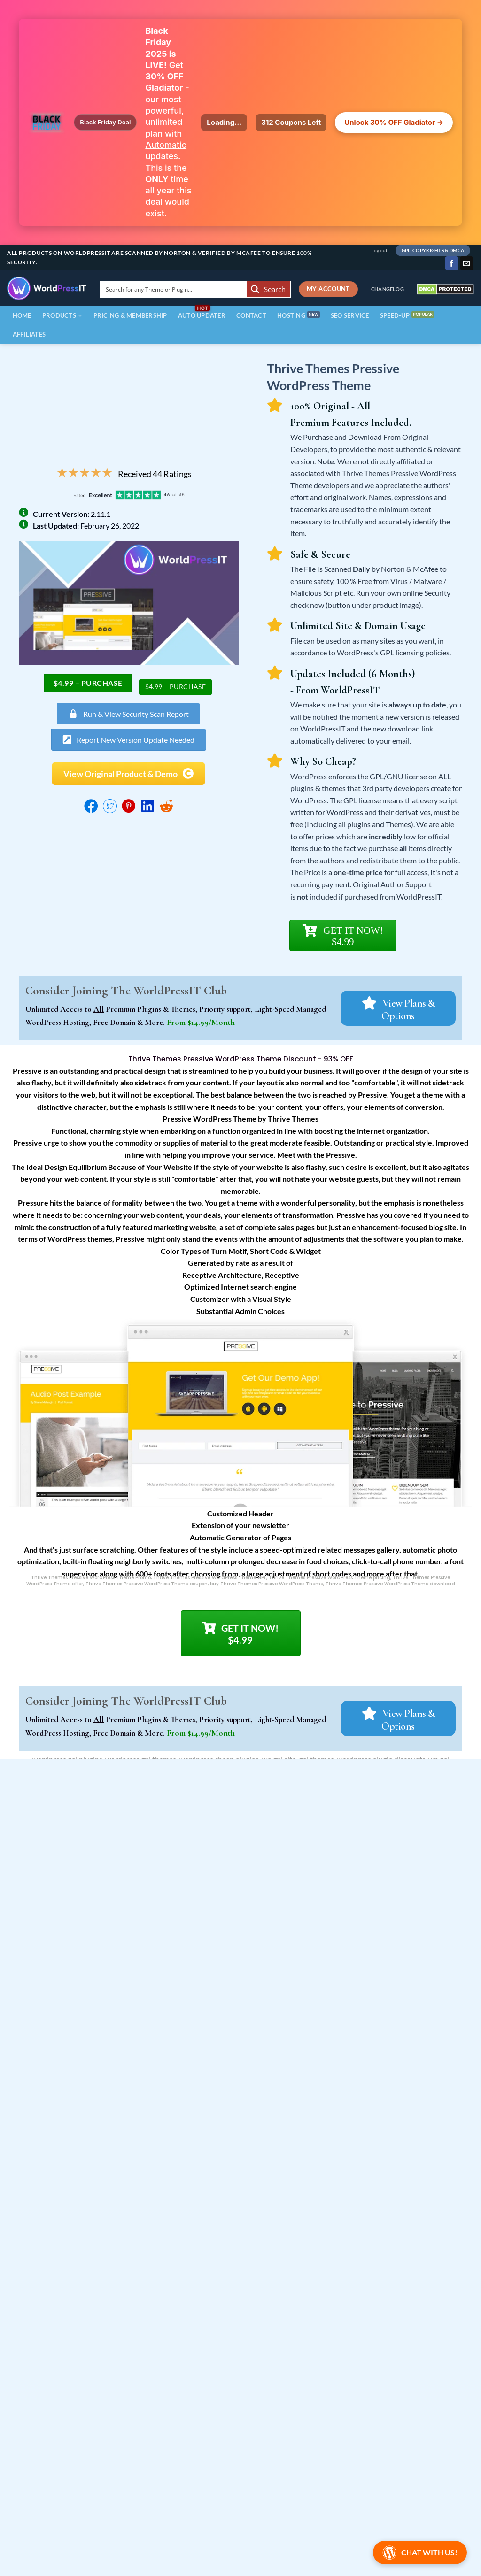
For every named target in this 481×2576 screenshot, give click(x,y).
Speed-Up (395, 315)
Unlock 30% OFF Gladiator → (393, 122)
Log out (380, 250)
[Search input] (174, 289)
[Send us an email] (466, 263)
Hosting (291, 315)
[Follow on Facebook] (451, 263)
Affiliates (29, 334)
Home (22, 315)
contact (251, 315)
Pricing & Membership (130, 315)
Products (62, 315)
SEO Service (350, 315)
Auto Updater (201, 315)
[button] (128, 740)
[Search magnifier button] (268, 289)
